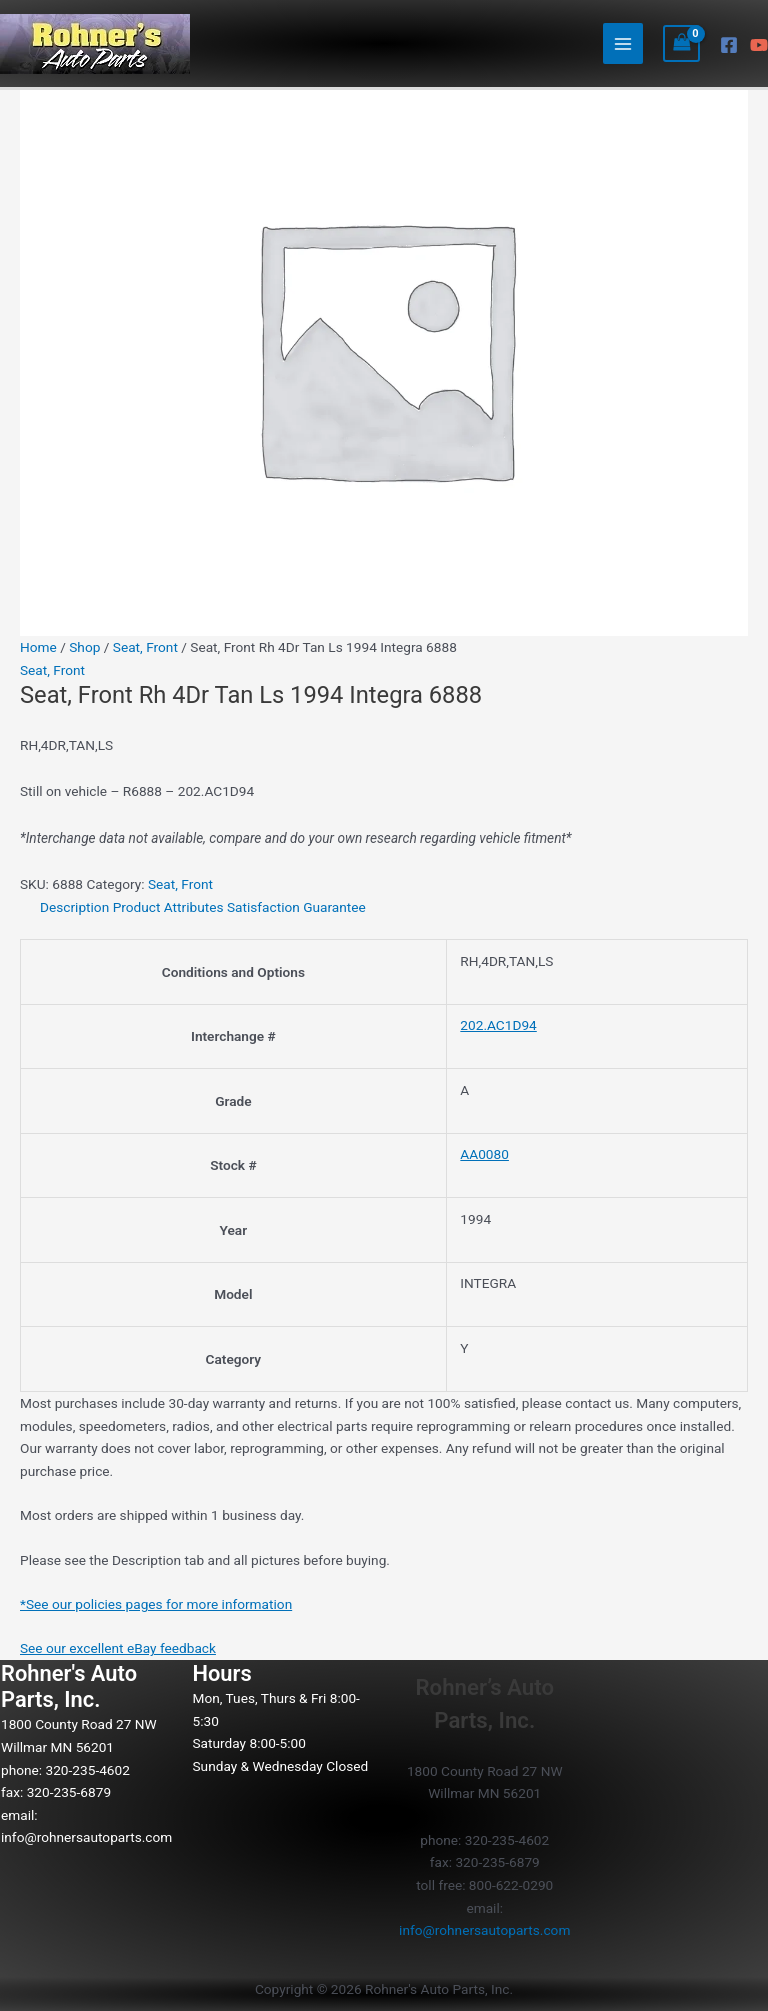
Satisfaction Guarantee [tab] (296, 907)
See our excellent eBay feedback (118, 1648)
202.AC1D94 (498, 1025)
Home (38, 647)
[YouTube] (759, 45)
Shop (84, 647)
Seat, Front (145, 647)
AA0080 (484, 1154)
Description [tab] (74, 907)
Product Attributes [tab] (168, 907)
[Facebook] (729, 45)
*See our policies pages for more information (156, 1604)
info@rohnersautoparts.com (86, 1837)
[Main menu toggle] (623, 43)
